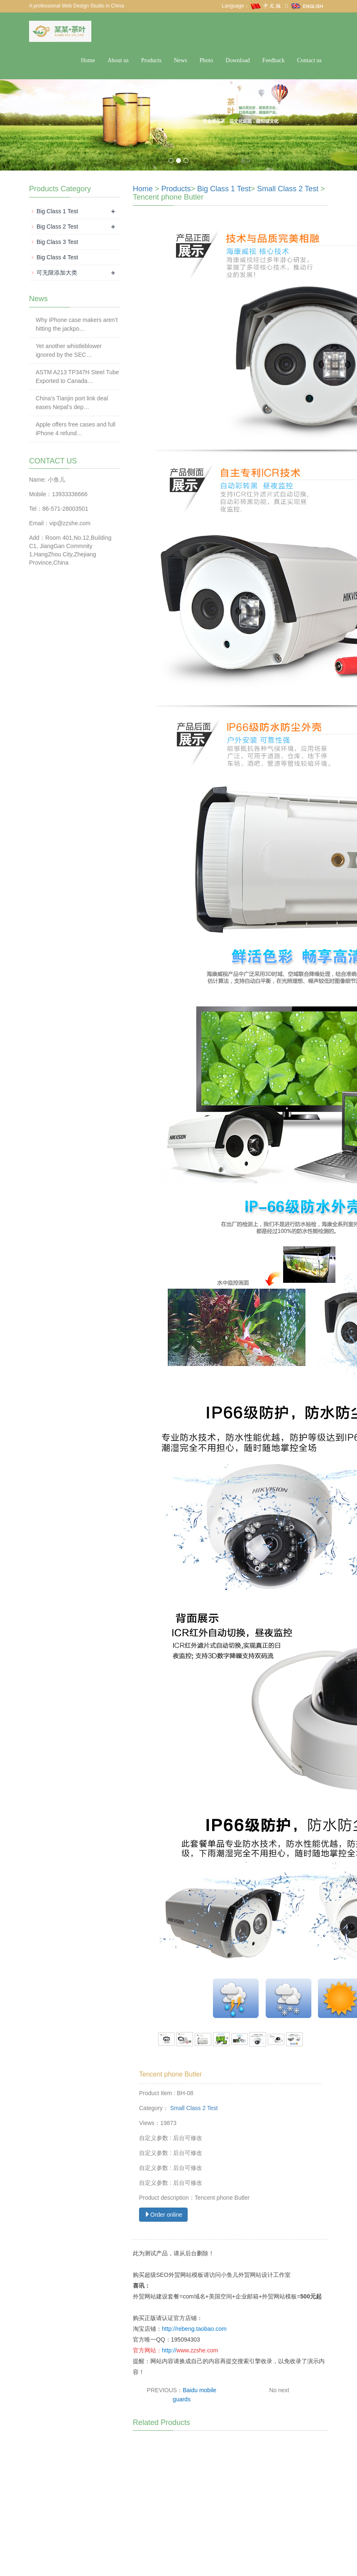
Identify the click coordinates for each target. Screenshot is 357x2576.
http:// (169, 2350)
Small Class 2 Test (287, 189)
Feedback (273, 60)
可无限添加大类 (57, 272)
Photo (206, 60)
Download (238, 60)
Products (151, 60)
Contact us (309, 60)
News (180, 60)
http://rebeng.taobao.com (194, 2328)
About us (118, 60)
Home (88, 60)
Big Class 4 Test (57, 257)
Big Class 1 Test (224, 189)
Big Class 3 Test (57, 242)
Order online (163, 2214)
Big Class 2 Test (57, 226)
